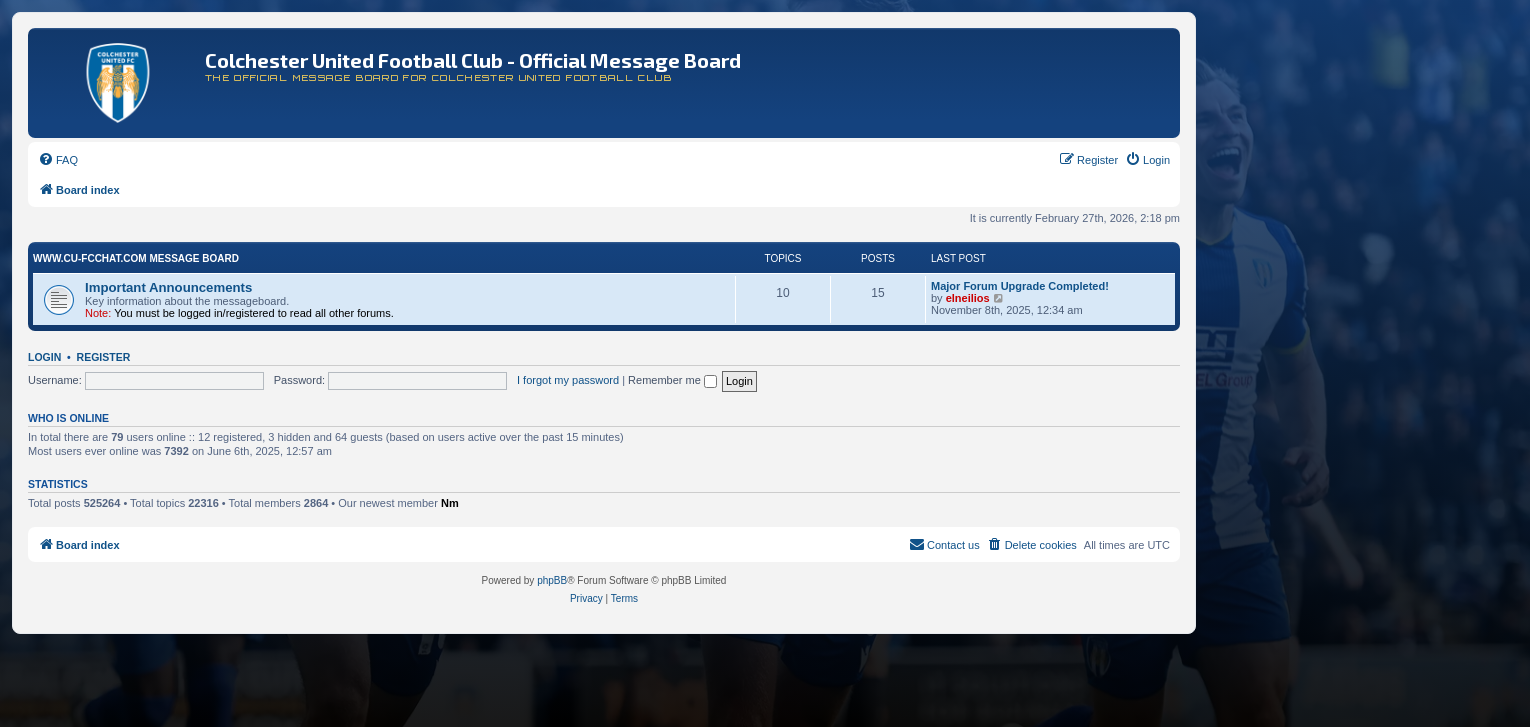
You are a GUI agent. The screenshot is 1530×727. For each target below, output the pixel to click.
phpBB (552, 580)
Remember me (672, 380)
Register (104, 357)
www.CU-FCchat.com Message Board (136, 258)
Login (44, 357)
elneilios (968, 298)
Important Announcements (168, 287)
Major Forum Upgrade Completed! (1020, 286)
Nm (450, 503)
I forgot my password (568, 380)
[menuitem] (58, 160)
